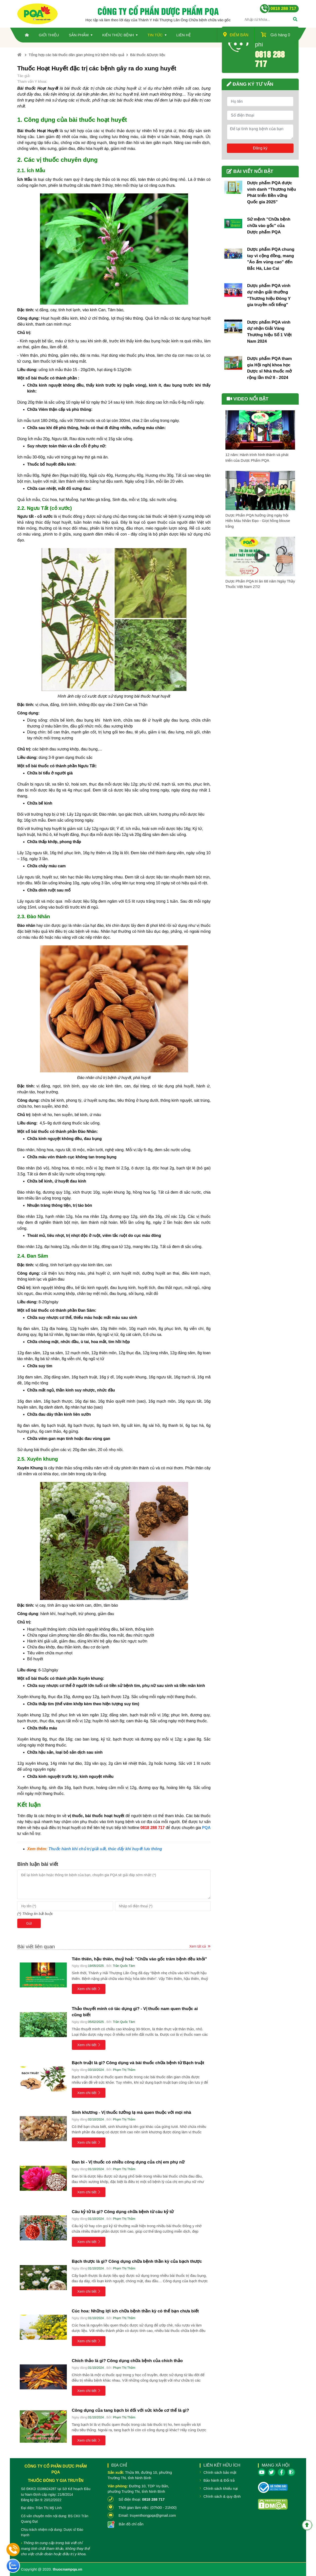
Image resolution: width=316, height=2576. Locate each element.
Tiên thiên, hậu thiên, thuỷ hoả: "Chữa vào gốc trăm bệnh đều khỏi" (139, 1959)
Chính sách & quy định (222, 2496)
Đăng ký (260, 148)
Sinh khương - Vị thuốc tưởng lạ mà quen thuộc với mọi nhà (131, 2112)
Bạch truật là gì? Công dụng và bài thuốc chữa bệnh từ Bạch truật (138, 2062)
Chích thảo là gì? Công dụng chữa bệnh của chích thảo (127, 2360)
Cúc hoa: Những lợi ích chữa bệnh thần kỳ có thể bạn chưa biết (135, 2311)
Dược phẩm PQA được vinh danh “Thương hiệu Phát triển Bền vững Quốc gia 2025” (271, 192)
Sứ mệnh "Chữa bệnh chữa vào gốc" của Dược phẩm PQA (268, 225)
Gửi (29, 1923)
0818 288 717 (270, 58)
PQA (206, 1828)
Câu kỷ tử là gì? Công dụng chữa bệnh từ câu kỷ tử (123, 2211)
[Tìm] (295, 19)
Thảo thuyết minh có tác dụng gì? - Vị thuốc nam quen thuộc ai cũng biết (135, 2011)
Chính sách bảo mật (219, 2472)
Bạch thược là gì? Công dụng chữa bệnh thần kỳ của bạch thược (137, 2261)
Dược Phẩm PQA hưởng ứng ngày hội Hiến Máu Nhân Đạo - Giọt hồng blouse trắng (257, 520)
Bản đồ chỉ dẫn (131, 2524)
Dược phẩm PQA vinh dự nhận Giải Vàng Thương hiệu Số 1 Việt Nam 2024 (269, 332)
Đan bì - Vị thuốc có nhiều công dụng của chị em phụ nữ (128, 2162)
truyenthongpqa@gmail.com (153, 2515)
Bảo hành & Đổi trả (219, 2480)
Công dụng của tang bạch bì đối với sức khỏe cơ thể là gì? (130, 2410)
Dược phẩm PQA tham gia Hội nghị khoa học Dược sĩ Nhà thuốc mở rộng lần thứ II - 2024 (269, 368)
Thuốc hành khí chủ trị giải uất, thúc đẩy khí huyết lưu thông (105, 1849)
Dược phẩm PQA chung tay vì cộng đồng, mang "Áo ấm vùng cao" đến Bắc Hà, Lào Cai (270, 259)
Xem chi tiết (88, 1989)
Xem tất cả (200, 1946)
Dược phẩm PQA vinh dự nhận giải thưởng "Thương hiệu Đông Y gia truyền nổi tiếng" (269, 295)
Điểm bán (235, 34)
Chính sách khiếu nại (220, 2488)
